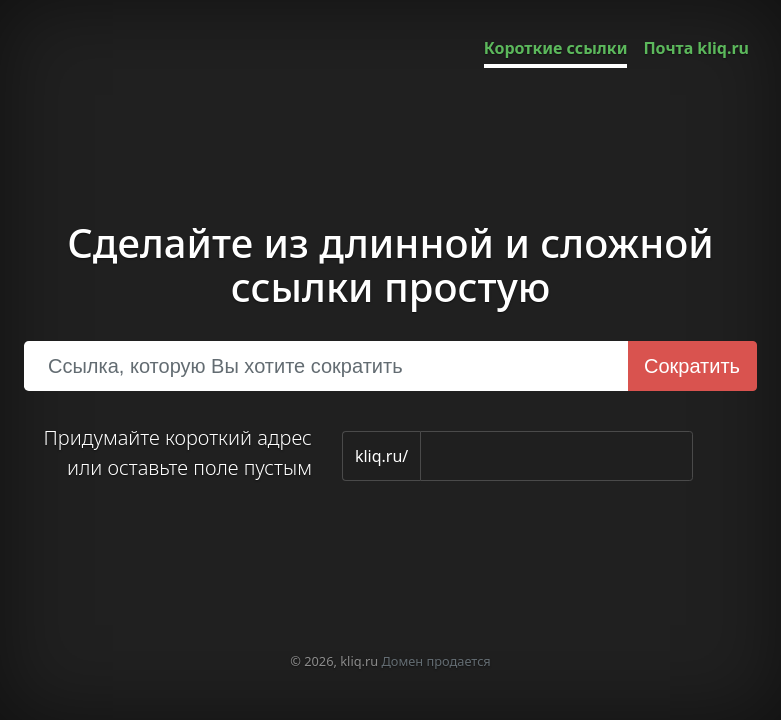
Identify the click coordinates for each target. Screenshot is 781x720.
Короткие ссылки (556, 48)
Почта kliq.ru (696, 48)
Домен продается (436, 661)
